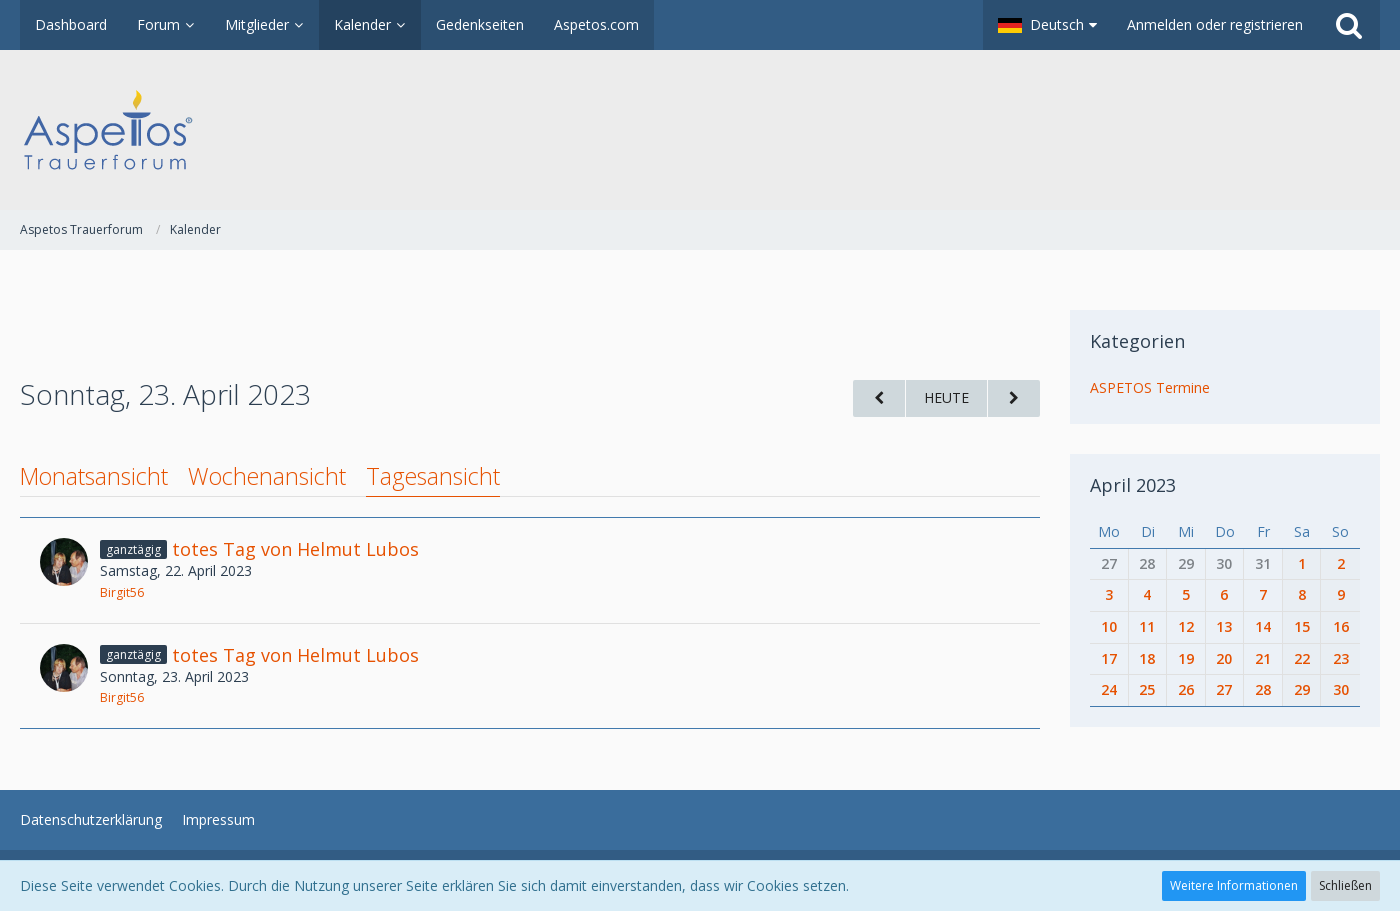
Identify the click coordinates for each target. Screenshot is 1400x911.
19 (1186, 658)
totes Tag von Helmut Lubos (295, 549)
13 (1224, 626)
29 (1186, 563)
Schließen (1345, 885)
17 (1109, 658)
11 (1147, 626)
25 (1147, 689)
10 (1109, 626)
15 (1302, 626)
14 (1263, 626)
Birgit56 (122, 592)
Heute (946, 397)
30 (1224, 563)
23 (1341, 658)
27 (1109, 563)
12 (1186, 626)
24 (1109, 689)
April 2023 (1133, 485)
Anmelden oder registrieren (1215, 24)
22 (1302, 658)
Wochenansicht (267, 476)
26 (1186, 689)
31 (1263, 563)
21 (1263, 658)
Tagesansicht (433, 476)
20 (1224, 658)
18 (1147, 658)
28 (1147, 563)
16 (1341, 626)
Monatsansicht (94, 476)
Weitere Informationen (1234, 885)
